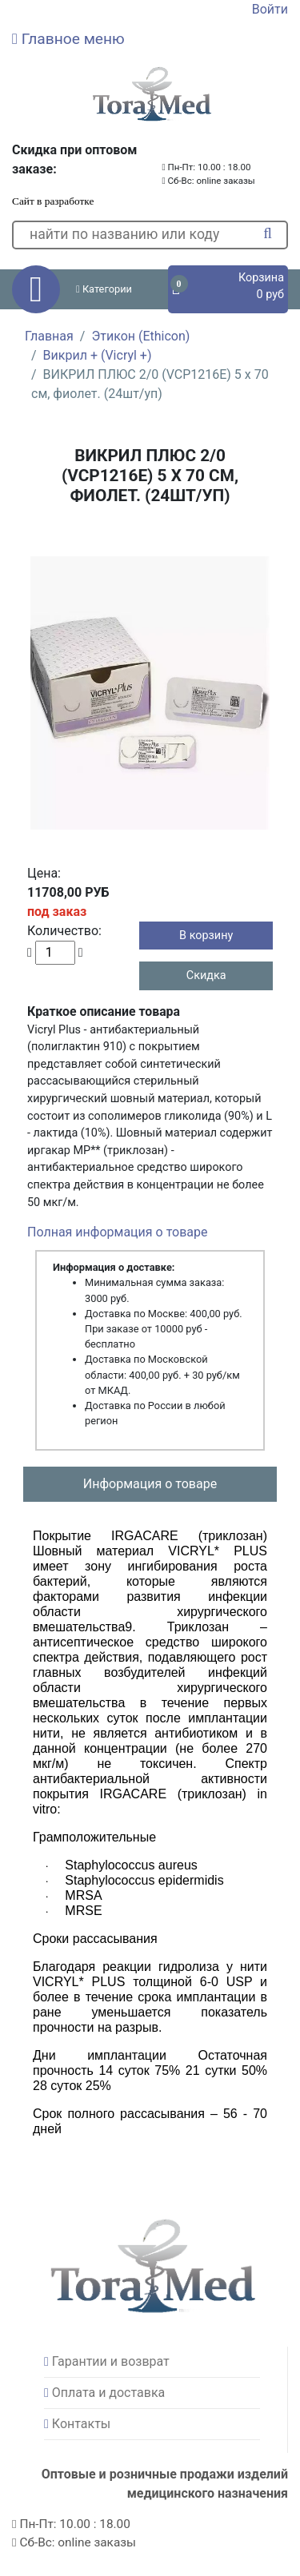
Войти (270, 9)
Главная (49, 336)
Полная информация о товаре (117, 1232)
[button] (150, 39)
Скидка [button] (206, 975)
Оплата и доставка (108, 2392)
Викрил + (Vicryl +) (97, 355)
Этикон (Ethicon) (140, 336)
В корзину (206, 935)
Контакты (81, 2423)
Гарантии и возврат (111, 2361)
